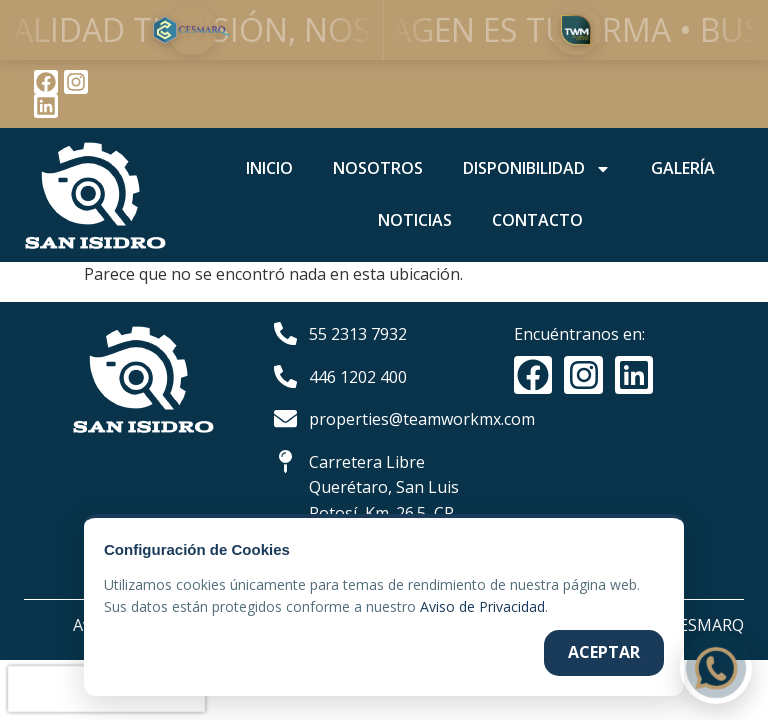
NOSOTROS (378, 168)
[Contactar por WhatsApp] (716, 668)
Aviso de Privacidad (482, 606)
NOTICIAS (415, 220)
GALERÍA (683, 168)
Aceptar (604, 652)
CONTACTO (537, 220)
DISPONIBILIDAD (537, 169)
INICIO (269, 168)
